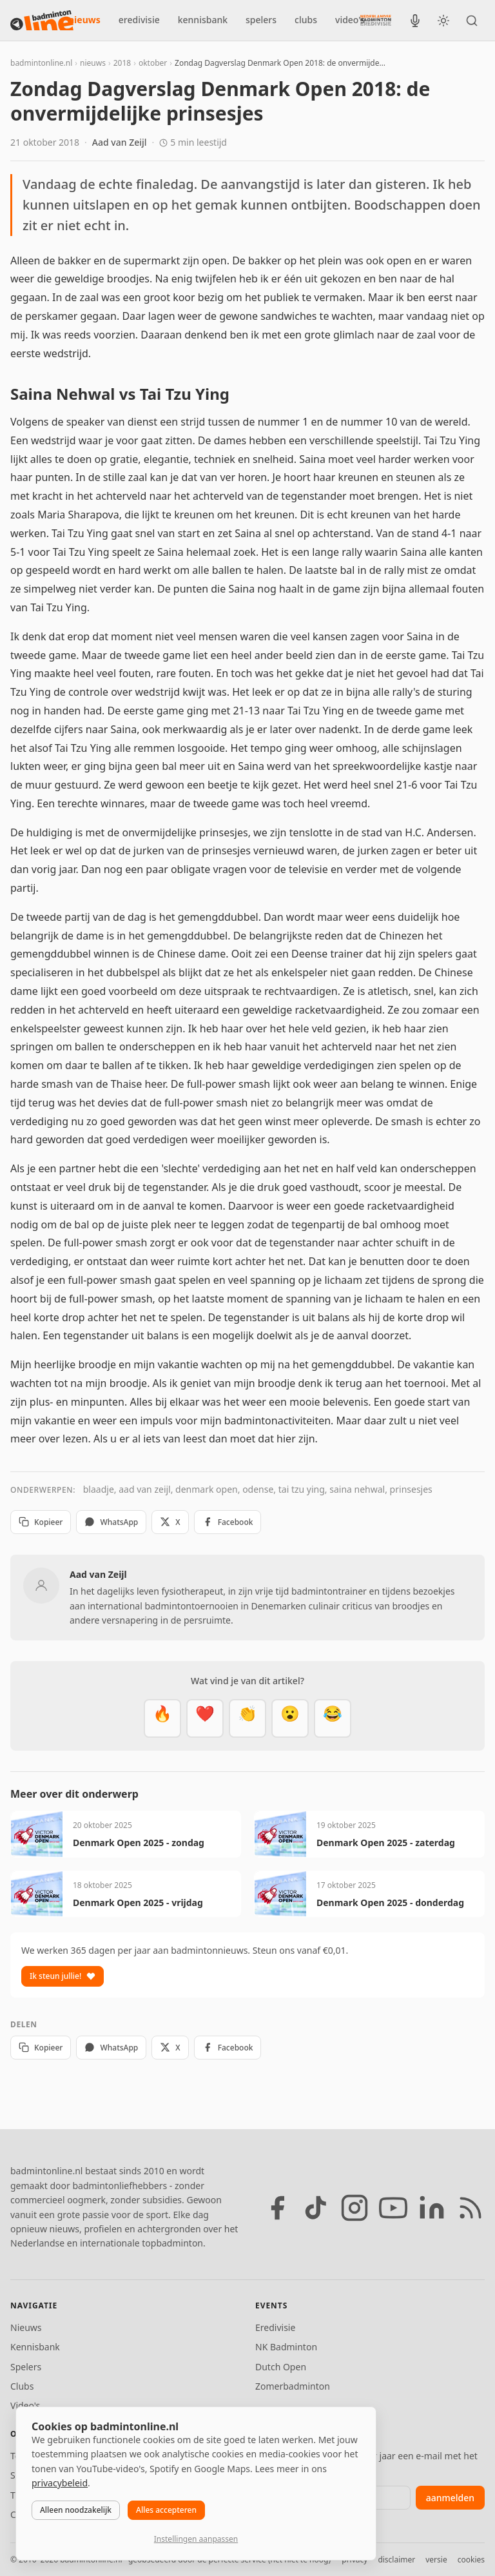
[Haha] (332, 1718)
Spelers (25, 2367)
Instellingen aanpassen (196, 2538)
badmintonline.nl (41, 62)
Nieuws (26, 2327)
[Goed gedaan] (247, 1718)
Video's (25, 2405)
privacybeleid (60, 2483)
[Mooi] (205, 1718)
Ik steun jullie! (62, 1976)
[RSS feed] (470, 2208)
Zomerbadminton (292, 2386)
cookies (471, 2559)
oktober (153, 62)
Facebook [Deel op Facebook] (227, 1522)
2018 (122, 62)
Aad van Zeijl (119, 142)
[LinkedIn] (432, 2208)
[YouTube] (393, 2208)
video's (350, 20)
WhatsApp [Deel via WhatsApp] (111, 1522)
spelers (261, 20)
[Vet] (162, 1718)
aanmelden (450, 2498)
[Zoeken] (472, 21)
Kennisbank (35, 2347)
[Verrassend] (290, 1718)
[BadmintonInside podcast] (415, 21)
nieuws (84, 20)
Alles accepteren (166, 2509)
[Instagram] (354, 2208)
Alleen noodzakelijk (76, 2509)
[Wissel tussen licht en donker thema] (443, 21)
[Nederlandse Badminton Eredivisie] (376, 20)
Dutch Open (280, 2367)
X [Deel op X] (170, 1522)
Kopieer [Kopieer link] (41, 1522)
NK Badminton (286, 2347)
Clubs (22, 2386)
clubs (306, 20)
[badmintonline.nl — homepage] (41, 20)
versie (436, 2559)
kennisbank (203, 20)
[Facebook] (277, 2208)
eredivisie (139, 20)
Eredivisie (275, 2327)
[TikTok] (316, 2208)
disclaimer (396, 2559)
